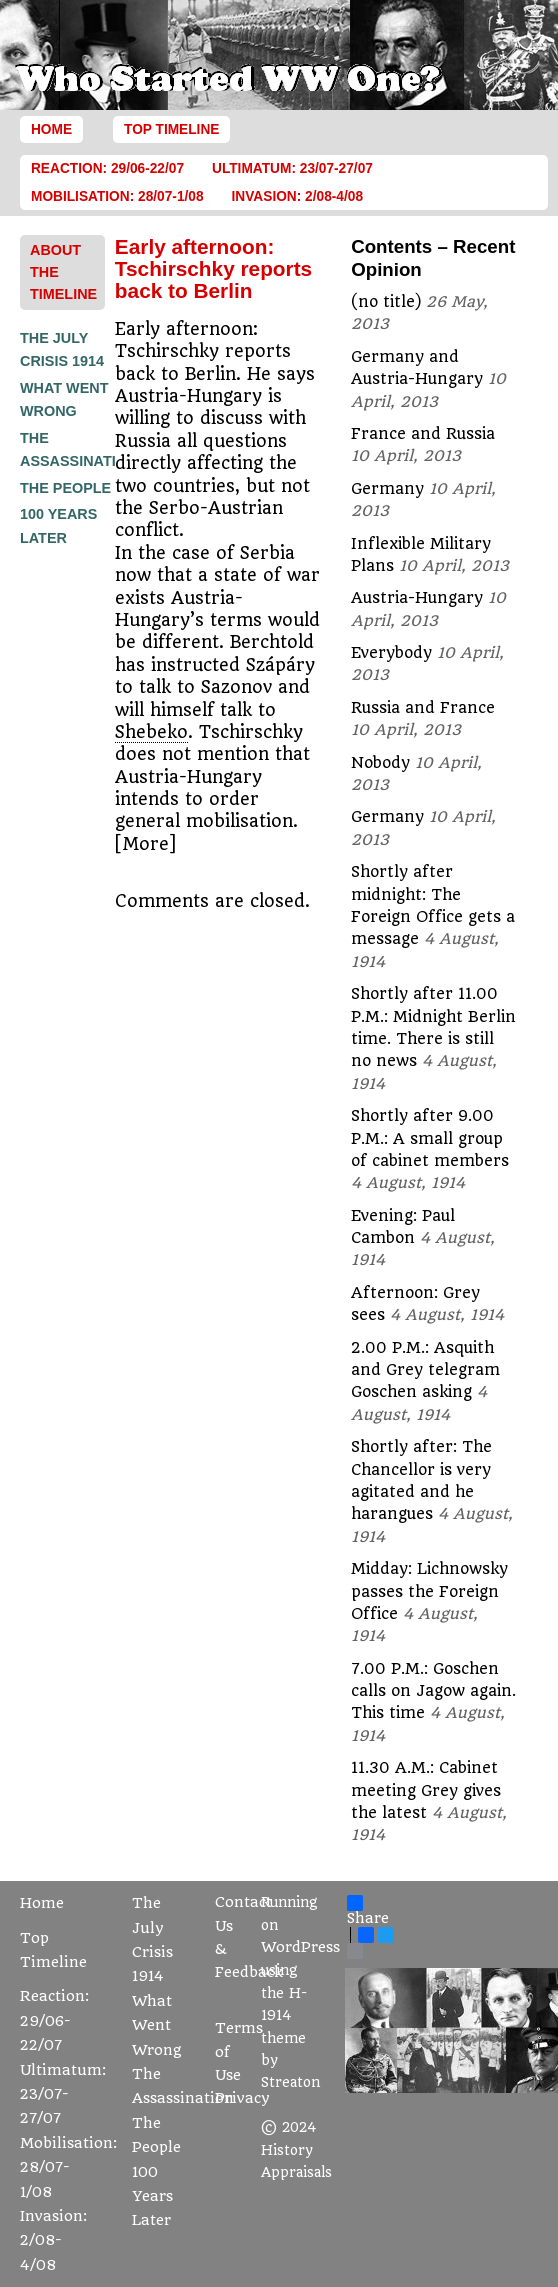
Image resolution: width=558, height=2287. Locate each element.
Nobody (380, 763)
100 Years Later (152, 2197)
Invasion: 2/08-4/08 (298, 196)
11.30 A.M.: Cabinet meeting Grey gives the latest (426, 1790)
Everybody (391, 653)
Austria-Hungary (417, 598)
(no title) (386, 302)
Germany (387, 489)
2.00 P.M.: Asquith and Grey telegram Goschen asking (425, 1370)
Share (368, 1911)
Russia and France (423, 708)
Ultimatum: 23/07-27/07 (292, 168)
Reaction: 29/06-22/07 (107, 168)
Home (51, 129)
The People (65, 488)
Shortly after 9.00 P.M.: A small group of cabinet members (430, 1138)
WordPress (300, 1947)
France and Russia (423, 434)
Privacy (242, 2098)
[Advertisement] (100, 852)
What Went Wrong (157, 2026)
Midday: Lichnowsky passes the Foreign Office (429, 1591)
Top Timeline (171, 129)
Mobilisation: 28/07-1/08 (117, 196)
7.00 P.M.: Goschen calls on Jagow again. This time (433, 1691)
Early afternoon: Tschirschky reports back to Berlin (213, 269)
